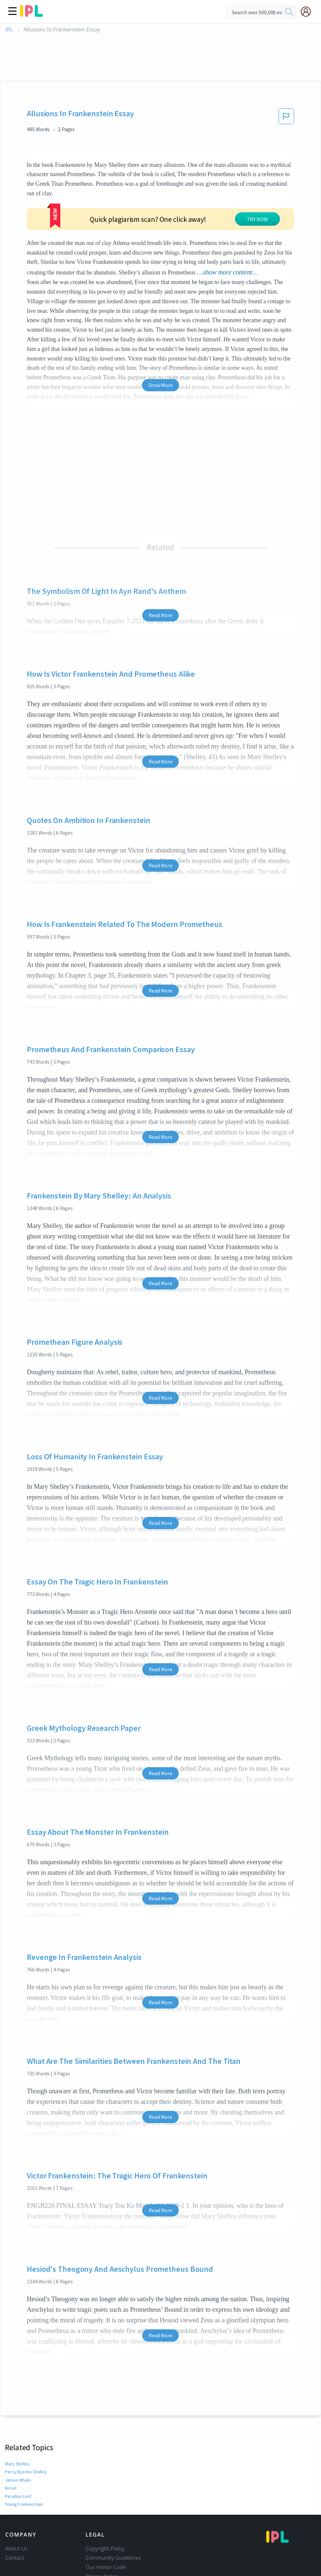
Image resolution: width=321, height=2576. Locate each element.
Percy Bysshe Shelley (25, 2472)
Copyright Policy (105, 2548)
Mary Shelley (17, 2464)
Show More (160, 385)
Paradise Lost (18, 2496)
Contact (14, 2557)
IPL (9, 29)
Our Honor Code (106, 2567)
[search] (289, 12)
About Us (16, 2548)
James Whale (18, 2480)
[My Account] (308, 11)
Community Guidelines (113, 2557)
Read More (160, 615)
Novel (11, 2488)
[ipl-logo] (31, 14)
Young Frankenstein (24, 2504)
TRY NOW (257, 219)
